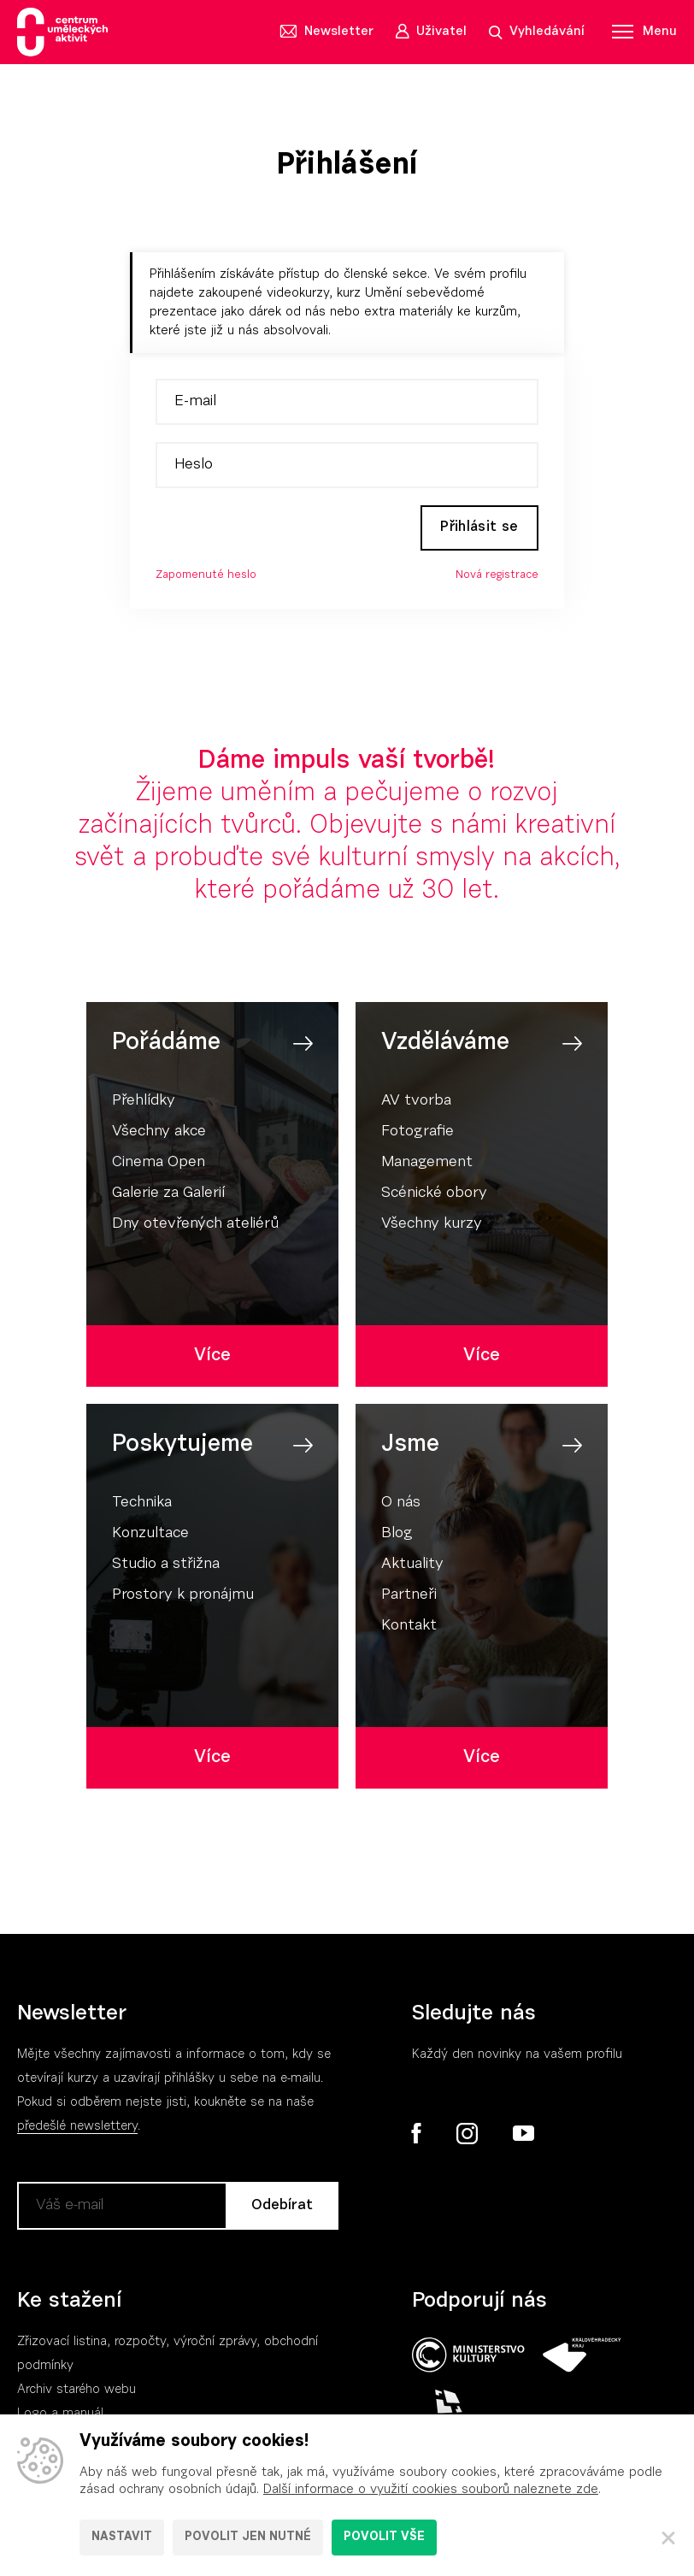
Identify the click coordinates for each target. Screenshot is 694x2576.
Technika (142, 1505)
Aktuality (412, 1567)
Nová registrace (497, 577)
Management (427, 1165)
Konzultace (150, 1536)
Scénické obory (434, 1196)
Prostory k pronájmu (183, 1598)
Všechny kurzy (431, 1227)
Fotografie (417, 1134)
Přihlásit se (475, 529)
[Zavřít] (668, 2537)
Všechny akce (159, 1134)
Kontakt (409, 1628)
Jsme (410, 1447)
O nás (401, 1505)
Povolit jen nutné (248, 2538)
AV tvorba (416, 1103)
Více (212, 1358)
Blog (397, 1536)
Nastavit (121, 2538)
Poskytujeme (182, 1447)
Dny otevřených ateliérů (195, 1227)
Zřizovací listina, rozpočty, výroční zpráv (133, 2344)
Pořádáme (166, 1046)
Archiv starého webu (76, 2392)
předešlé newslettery (77, 2129)
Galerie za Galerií (168, 1196)
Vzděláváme (445, 1046)
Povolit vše (384, 2538)
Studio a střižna (166, 1567)
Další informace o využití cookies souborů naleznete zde (430, 2490)
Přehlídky (143, 1103)
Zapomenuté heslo (206, 577)
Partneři (409, 1598)
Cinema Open (158, 1165)
